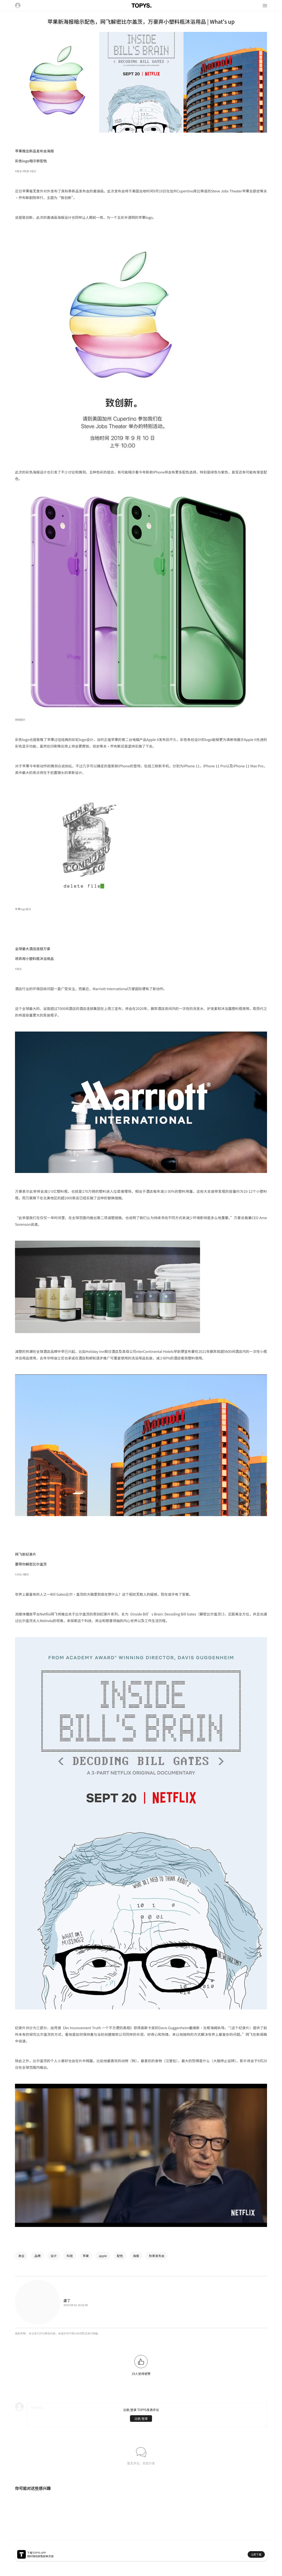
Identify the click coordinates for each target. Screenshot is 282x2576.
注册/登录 (141, 2418)
